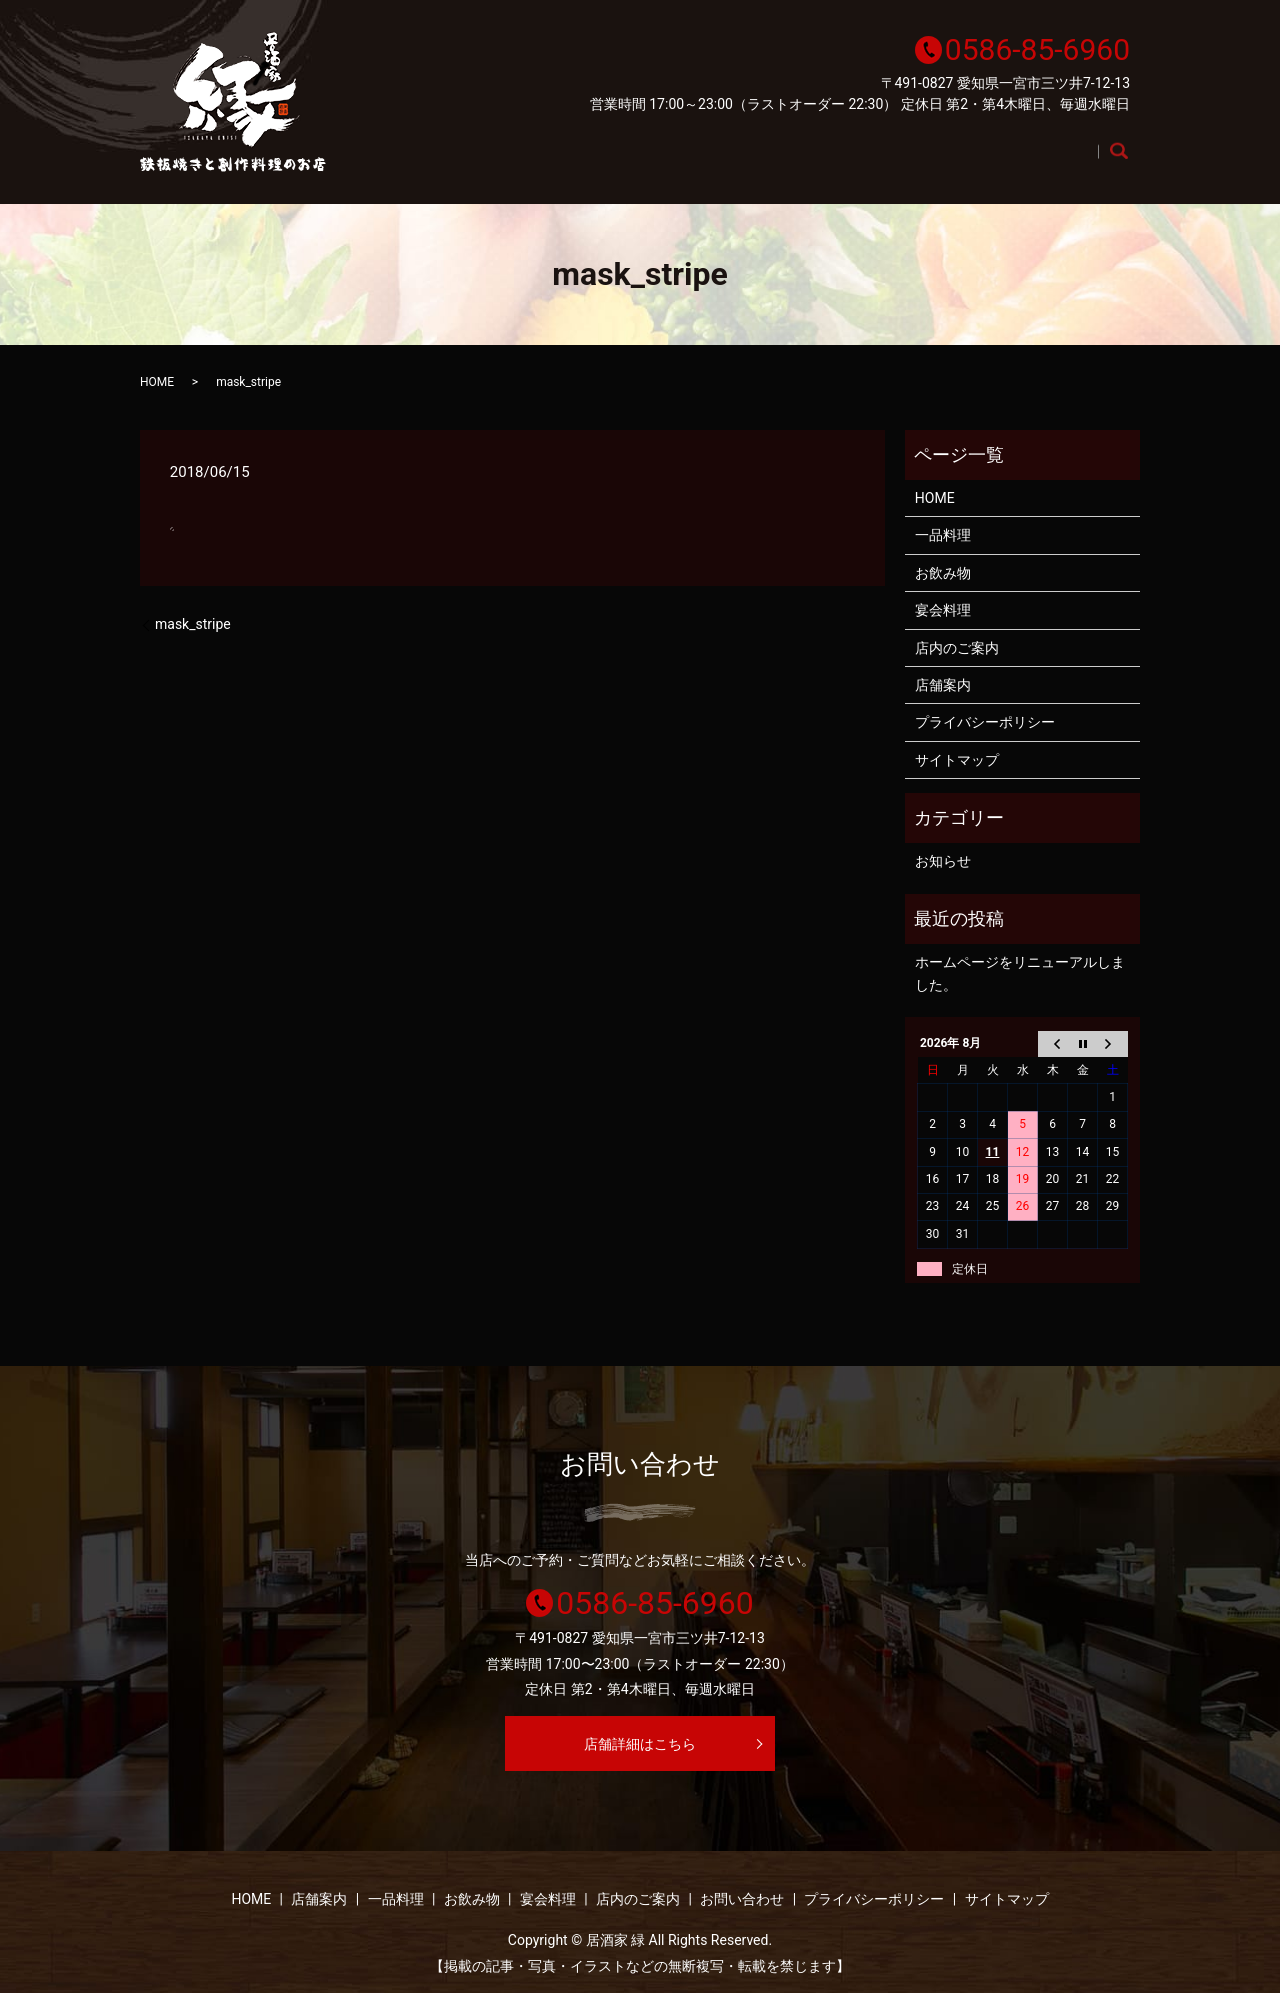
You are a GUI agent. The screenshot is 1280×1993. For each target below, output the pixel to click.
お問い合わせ (742, 1899)
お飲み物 (825, 162)
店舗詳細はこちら (640, 1744)
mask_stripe (193, 624)
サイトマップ (957, 760)
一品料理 (727, 162)
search (1129, 163)
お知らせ (943, 861)
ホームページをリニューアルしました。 (1020, 973)
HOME (539, 162)
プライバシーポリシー (985, 722)
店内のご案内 (1035, 162)
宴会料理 (923, 162)
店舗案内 (629, 162)
